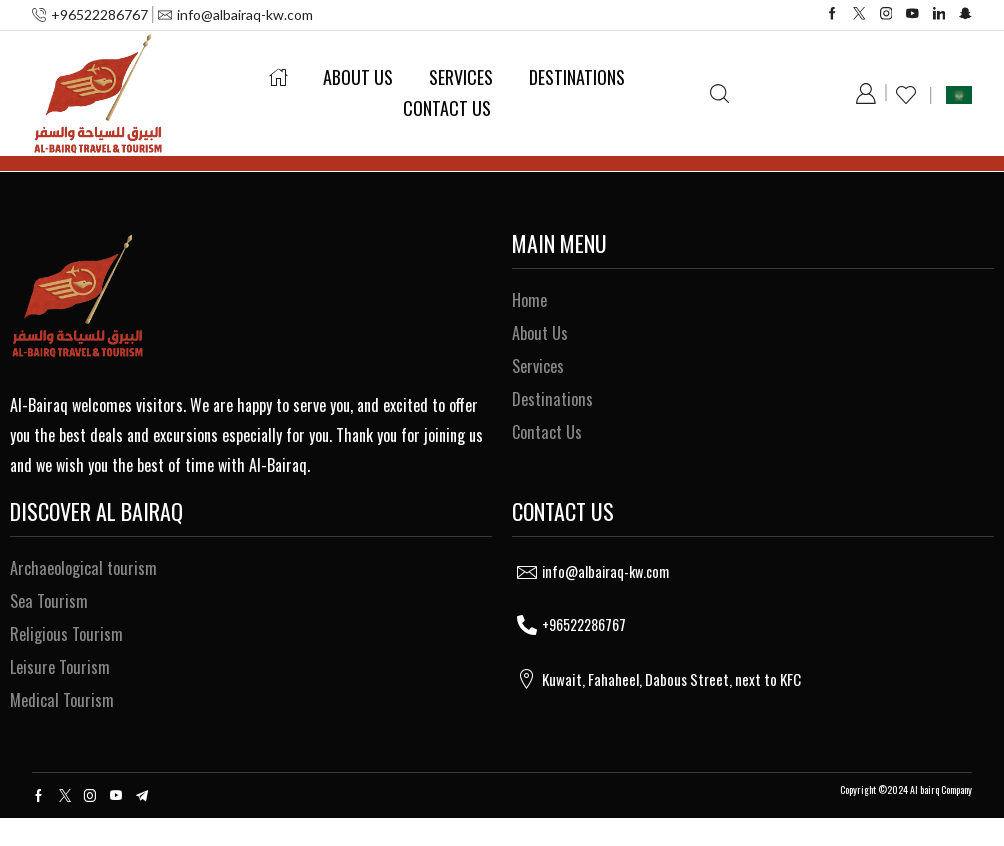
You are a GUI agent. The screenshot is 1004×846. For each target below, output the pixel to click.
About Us (358, 77)
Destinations (577, 77)
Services (461, 77)
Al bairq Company (941, 817)
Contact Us (447, 108)
